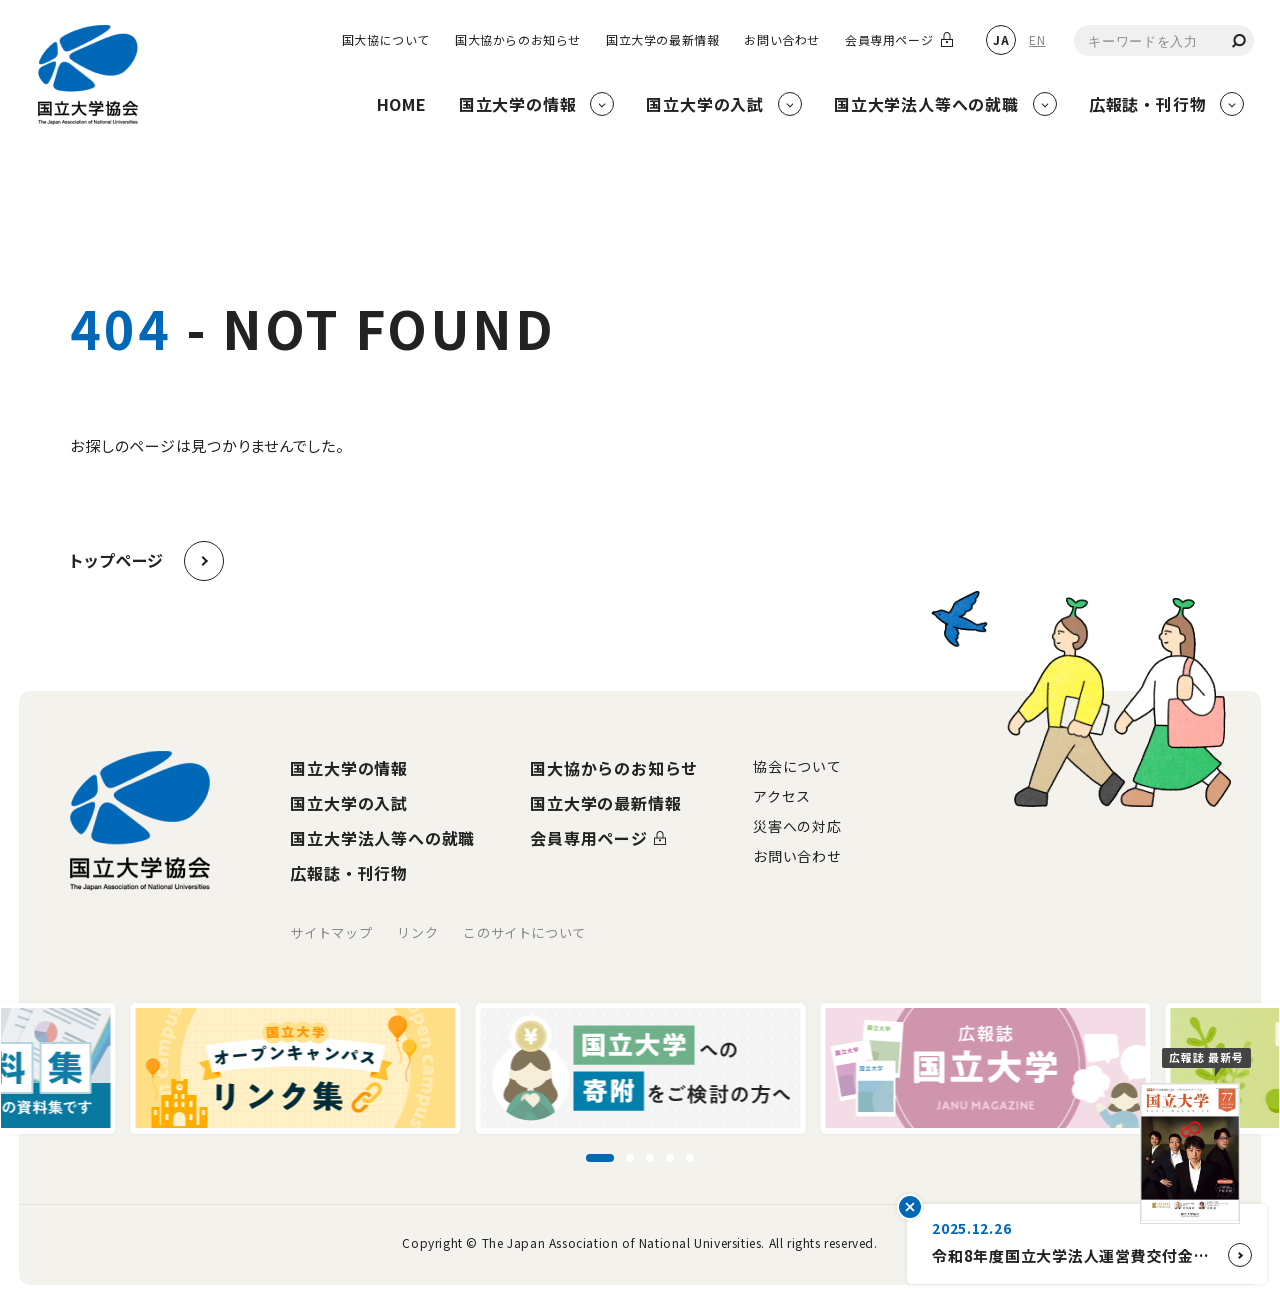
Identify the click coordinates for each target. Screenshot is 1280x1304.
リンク (417, 932)
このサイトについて (524, 932)
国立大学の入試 (349, 803)
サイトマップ (331, 932)
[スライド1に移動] (600, 1158)
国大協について (386, 40)
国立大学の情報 (349, 768)
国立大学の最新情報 (662, 40)
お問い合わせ (782, 40)
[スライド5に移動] (690, 1158)
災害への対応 (797, 826)
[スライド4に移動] (670, 1158)
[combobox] (1164, 40)
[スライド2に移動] (630, 1158)
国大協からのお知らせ (518, 40)
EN (1037, 39)
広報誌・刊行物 (349, 873)
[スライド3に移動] (650, 1158)
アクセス (782, 796)
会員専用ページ (889, 40)
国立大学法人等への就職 (382, 838)
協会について (797, 766)
